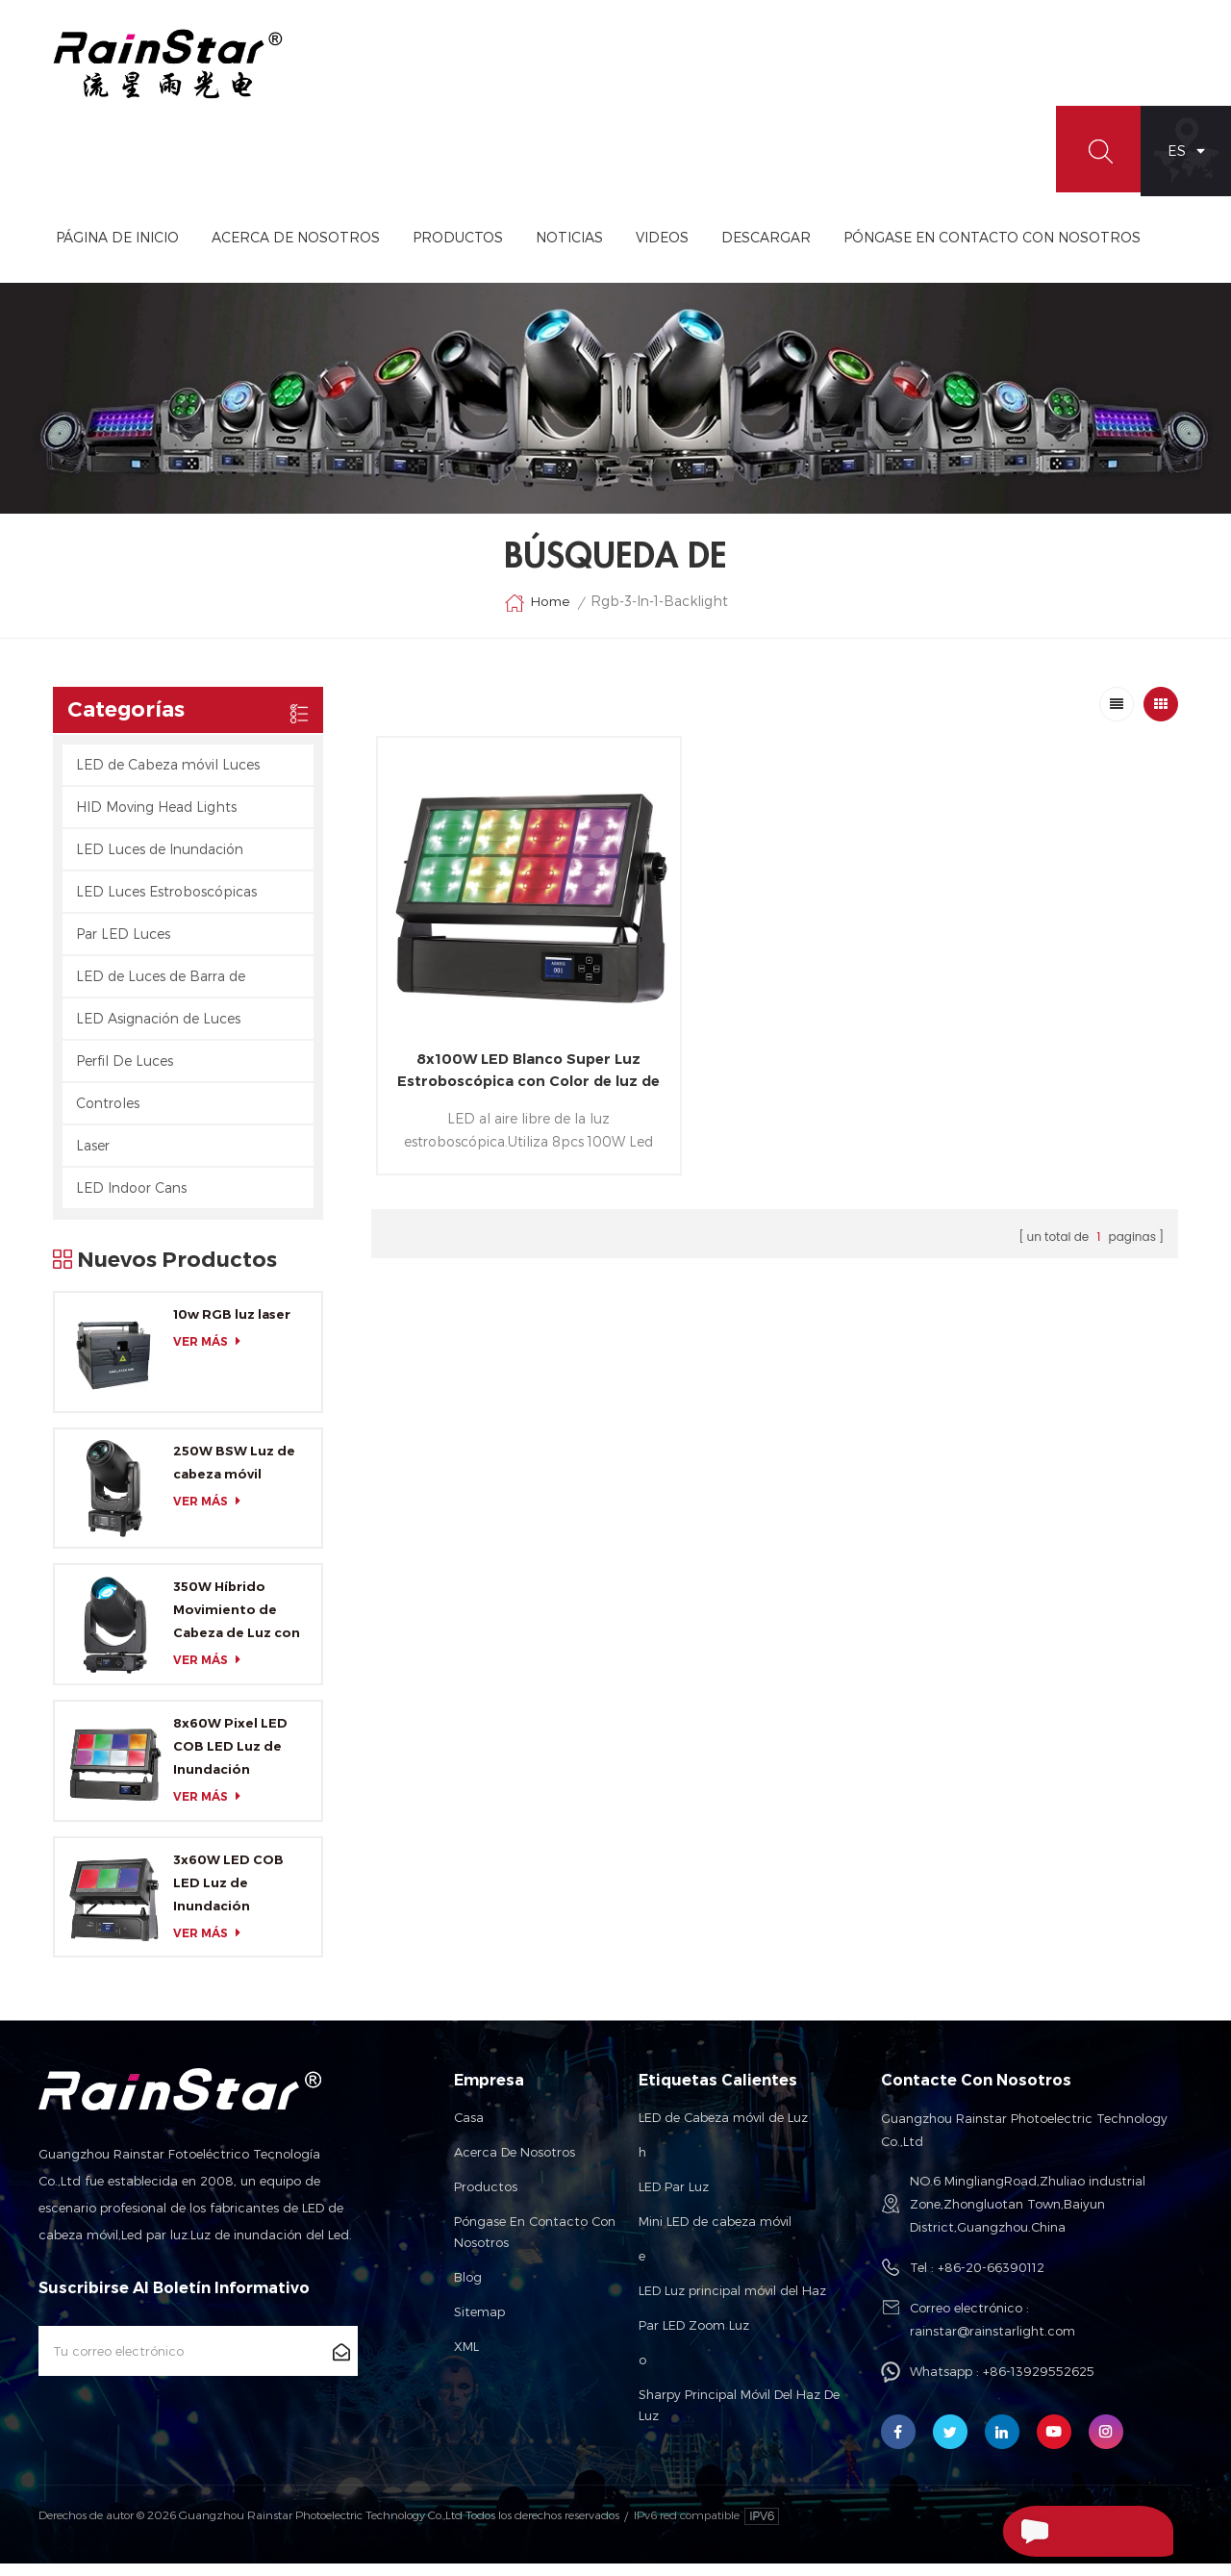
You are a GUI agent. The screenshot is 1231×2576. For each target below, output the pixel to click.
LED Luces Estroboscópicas (166, 904)
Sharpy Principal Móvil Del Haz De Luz (739, 2418)
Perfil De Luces (124, 1073)
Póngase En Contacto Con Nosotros (1082, 250)
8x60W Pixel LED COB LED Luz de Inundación (230, 1758)
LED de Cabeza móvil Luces (168, 777)
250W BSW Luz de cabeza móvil (234, 1474)
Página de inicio (207, 250)
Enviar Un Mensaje (1068, 2531)
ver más (212, 1354)
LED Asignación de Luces (158, 1031)
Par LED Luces (123, 946)
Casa (469, 2130)
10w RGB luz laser (231, 1326)
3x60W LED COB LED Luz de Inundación (228, 1895)
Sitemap (479, 2325)
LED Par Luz (674, 2200)
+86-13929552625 (1038, 2384)
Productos (548, 250)
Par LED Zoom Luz (694, 2338)
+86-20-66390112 (991, 2280)
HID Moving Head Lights (156, 819)
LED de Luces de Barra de (160, 988)
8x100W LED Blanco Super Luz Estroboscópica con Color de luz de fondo (505, 1039)
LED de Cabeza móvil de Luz (723, 2130)
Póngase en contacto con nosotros (535, 2245)
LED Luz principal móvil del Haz (732, 2303)
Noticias (659, 250)
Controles (107, 1115)
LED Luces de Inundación (159, 861)
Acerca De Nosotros (386, 250)
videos (752, 250)
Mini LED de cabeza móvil (715, 2234)
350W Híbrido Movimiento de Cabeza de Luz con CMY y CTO (236, 1623)
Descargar (856, 250)
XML (466, 2359)
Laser (93, 1157)
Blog (468, 2290)
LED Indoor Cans (131, 1200)
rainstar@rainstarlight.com (992, 2344)
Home (536, 615)
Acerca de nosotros (514, 2165)
